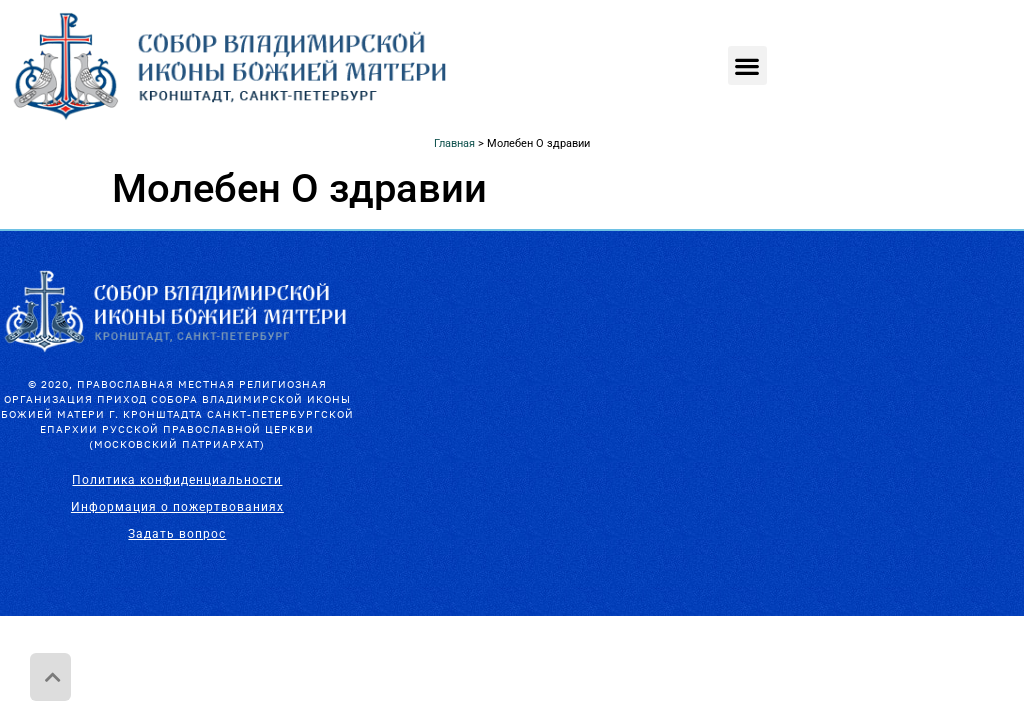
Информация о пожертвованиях (177, 507)
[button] (747, 65)
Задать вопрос (177, 534)
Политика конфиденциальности (177, 480)
